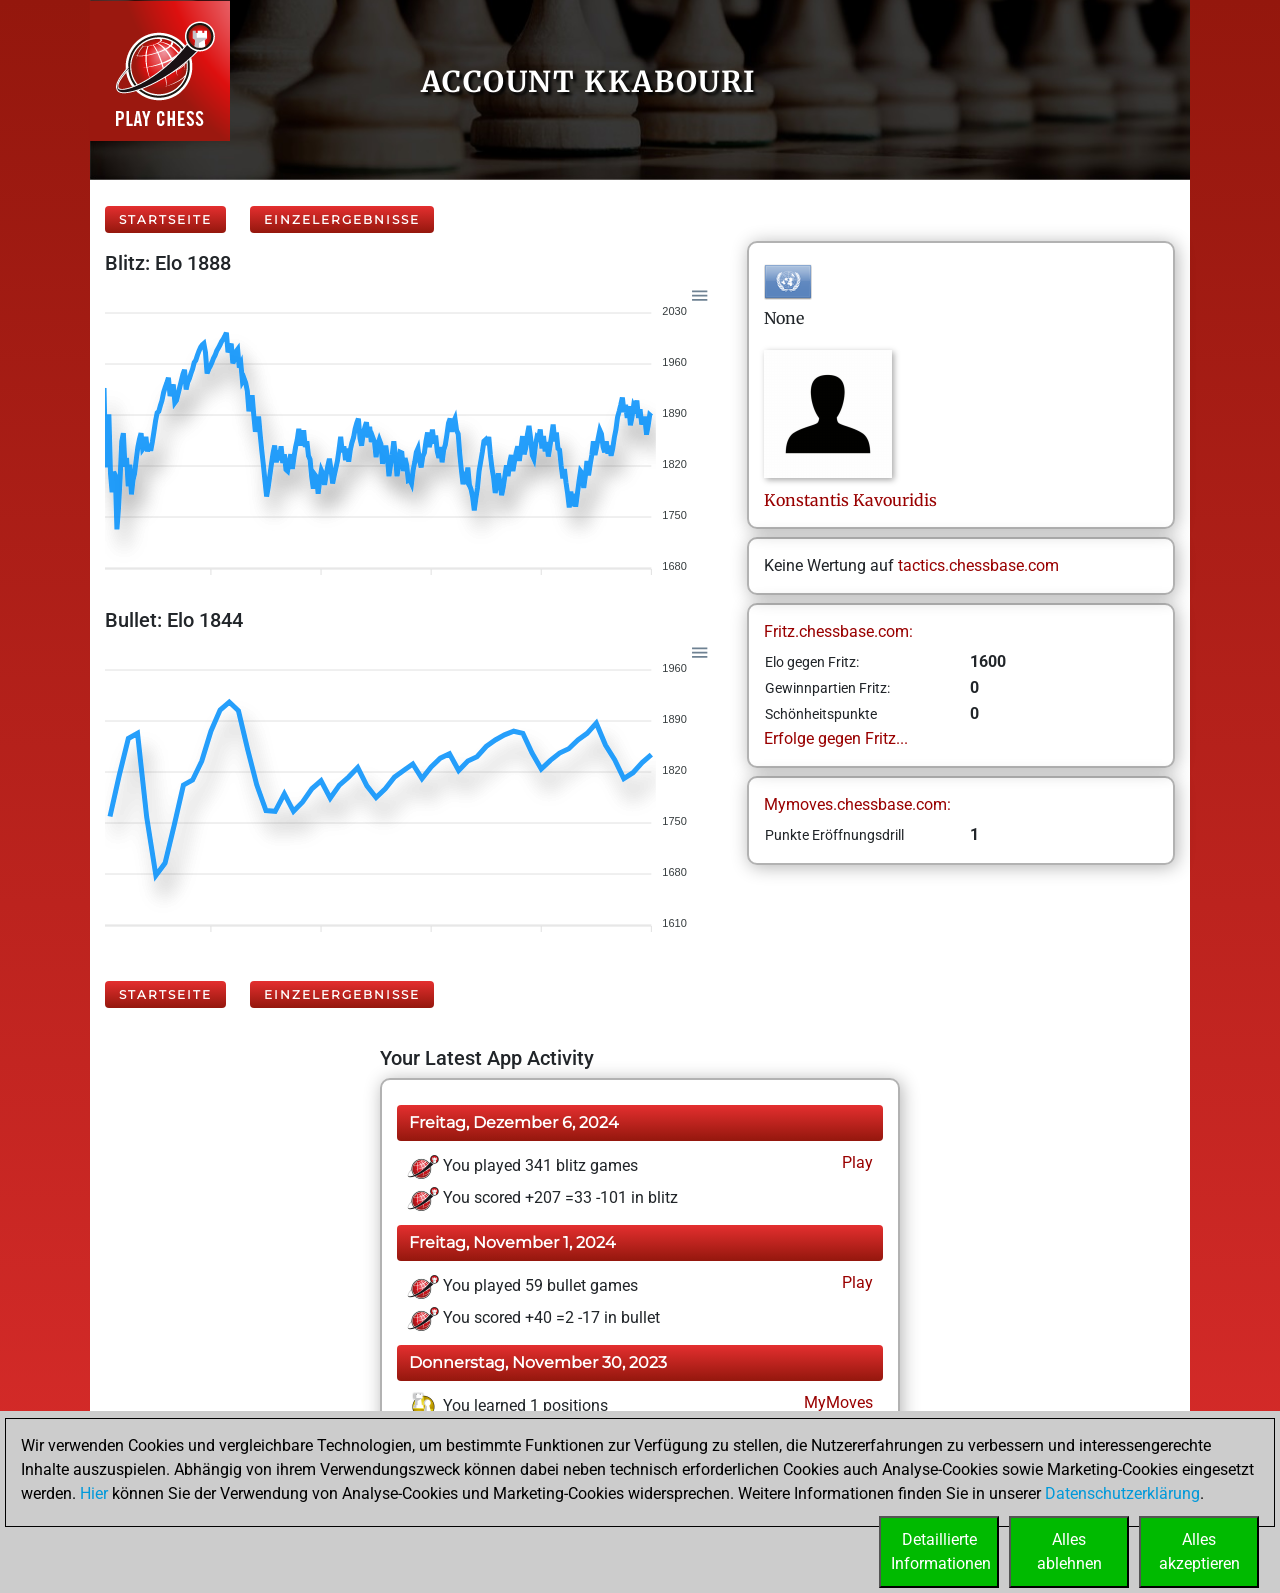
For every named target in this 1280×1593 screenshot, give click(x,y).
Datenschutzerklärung (1122, 1493)
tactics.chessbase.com (978, 565)
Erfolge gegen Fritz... (836, 738)
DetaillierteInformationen (941, 1551)
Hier (94, 1493)
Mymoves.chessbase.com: (857, 804)
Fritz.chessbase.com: (838, 631)
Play (855, 1162)
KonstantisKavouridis (850, 500)
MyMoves (836, 1402)
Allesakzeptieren (1199, 1551)
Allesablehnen (1069, 1551)
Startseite (165, 219)
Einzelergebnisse (342, 219)
